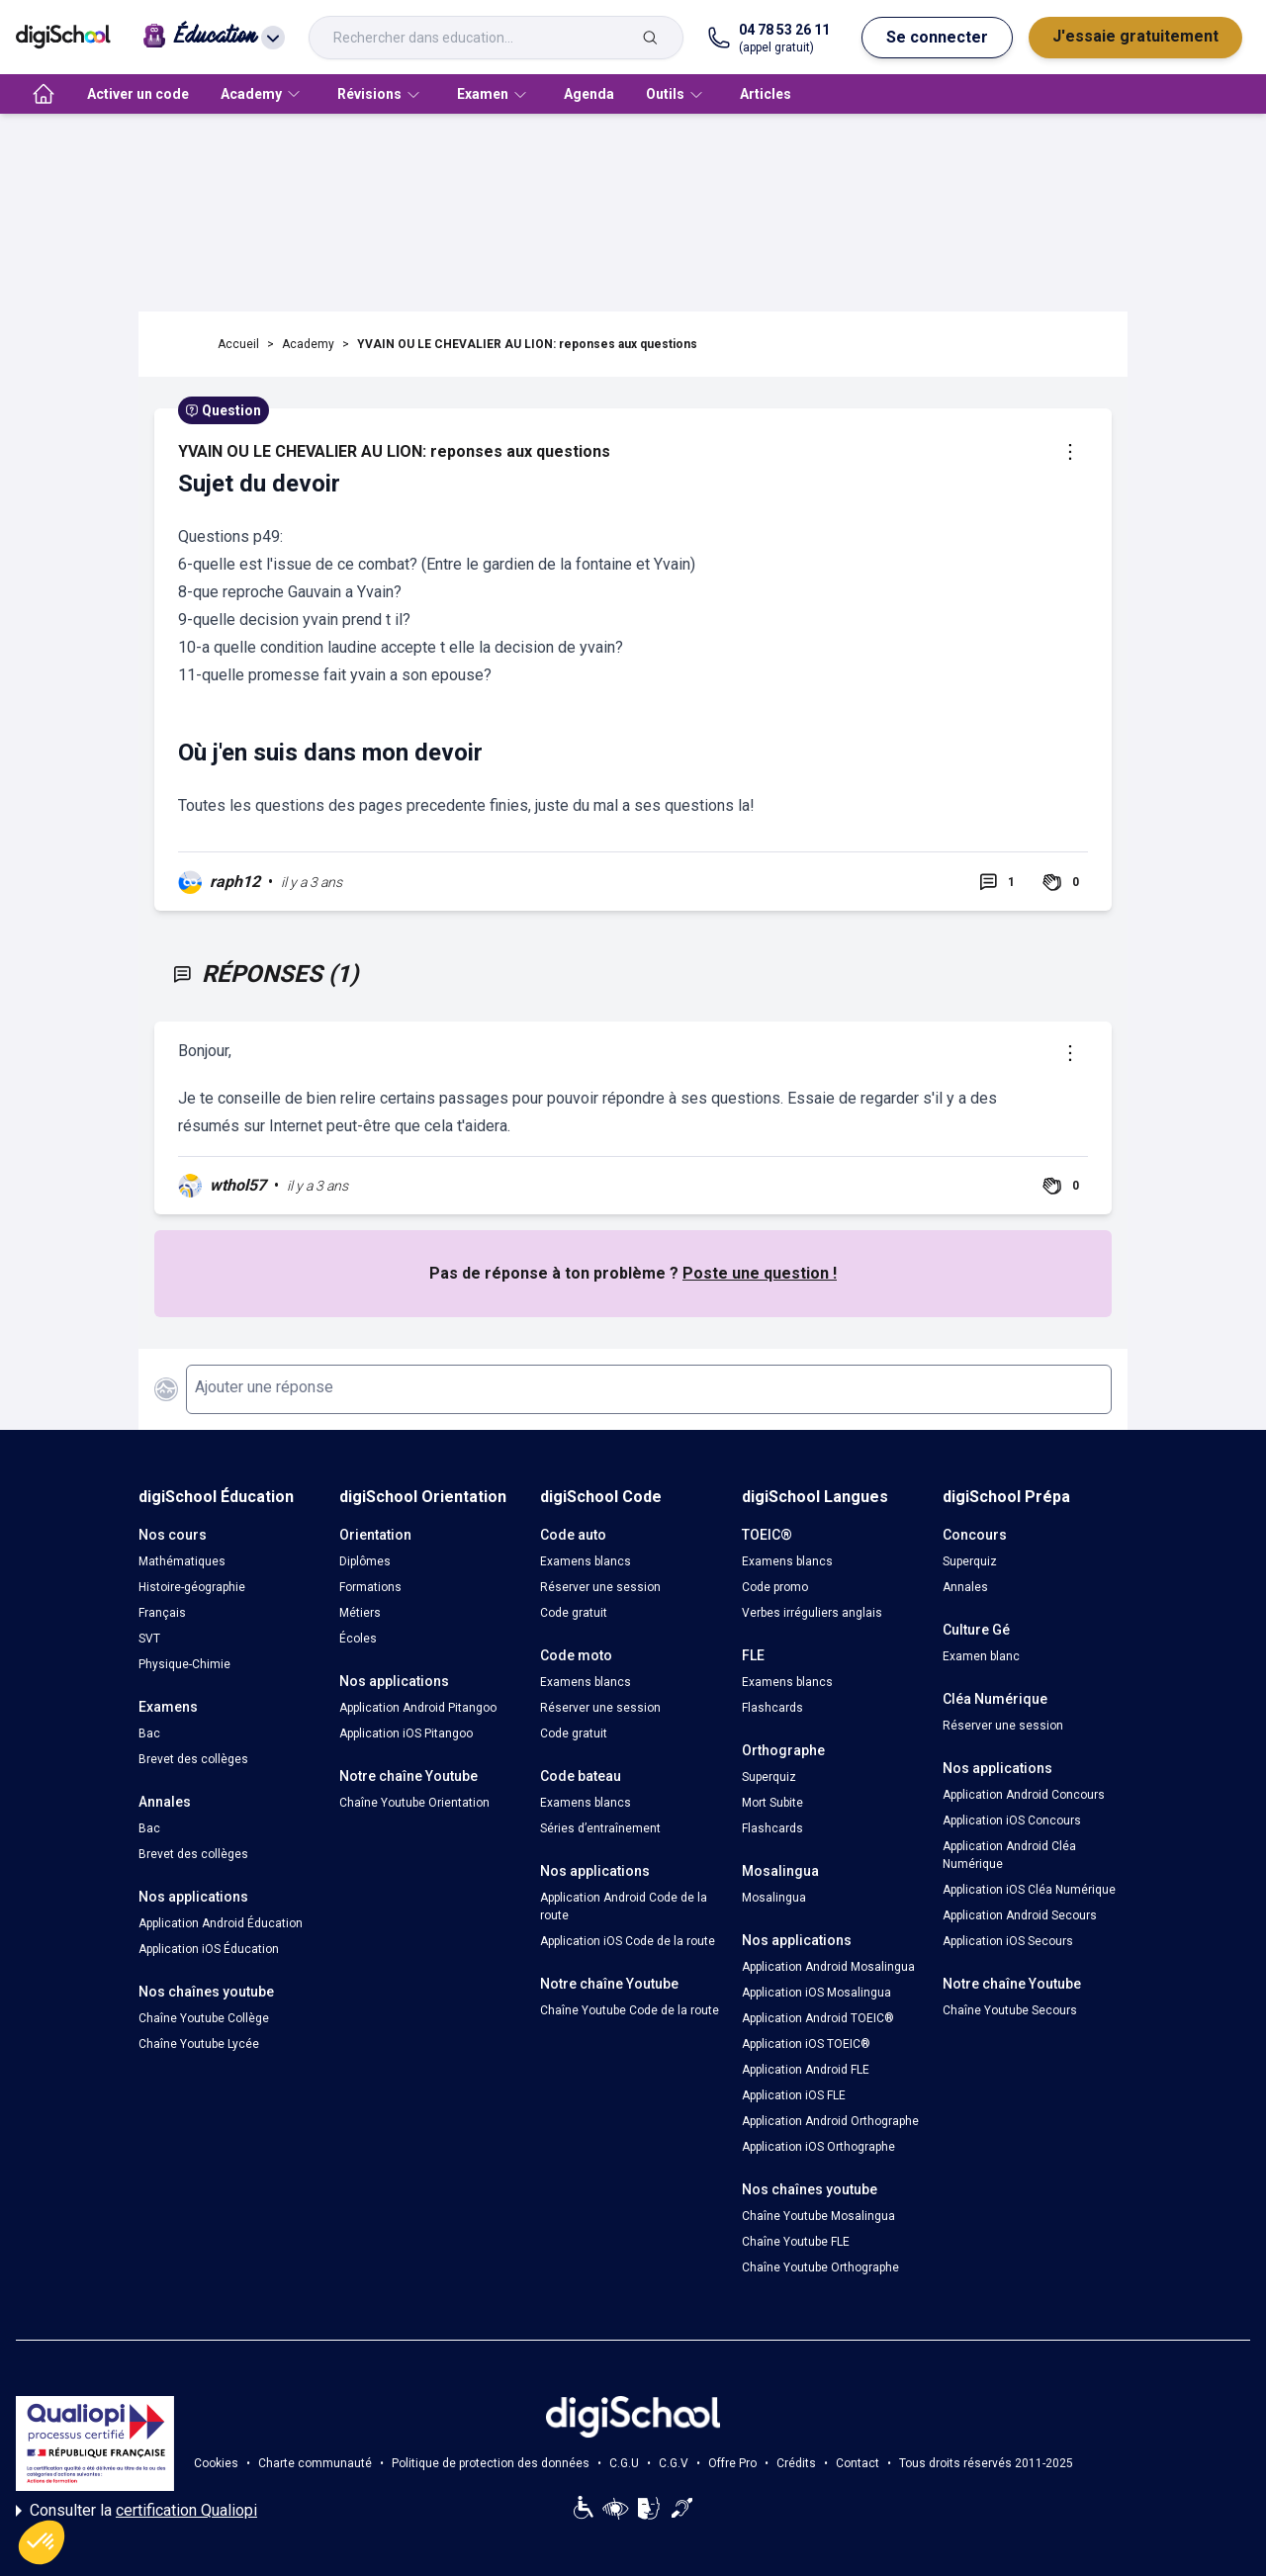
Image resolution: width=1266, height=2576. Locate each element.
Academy (308, 344)
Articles (765, 94)
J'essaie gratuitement (1135, 36)
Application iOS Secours (1008, 1941)
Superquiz (769, 1777)
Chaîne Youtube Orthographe (820, 2267)
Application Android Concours (1024, 1795)
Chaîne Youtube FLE (796, 2242)
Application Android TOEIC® (818, 2018)
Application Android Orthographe (830, 2121)
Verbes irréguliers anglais (812, 1613)
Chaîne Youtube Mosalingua (818, 2216)
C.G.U (624, 2463)
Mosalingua (774, 1898)
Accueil (238, 344)
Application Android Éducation (220, 1923)
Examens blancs (585, 1561)
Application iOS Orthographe (818, 2147)
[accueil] (43, 94)
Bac (149, 1733)
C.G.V (673, 2463)
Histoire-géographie (191, 1587)
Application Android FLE (805, 2070)
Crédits (796, 2463)
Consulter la (136, 2511)
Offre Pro (732, 2463)
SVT (149, 1638)
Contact (857, 2463)
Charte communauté (315, 2463)
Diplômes (365, 1561)
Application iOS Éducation (208, 1949)
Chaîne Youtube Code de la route (629, 2010)
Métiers (360, 1613)
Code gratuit (573, 1613)
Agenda (589, 94)
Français (162, 1613)
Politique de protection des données (490, 2463)
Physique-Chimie (184, 1664)
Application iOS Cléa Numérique (1029, 1890)
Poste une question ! (759, 1273)
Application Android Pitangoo (418, 1708)
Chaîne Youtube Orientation (414, 1803)
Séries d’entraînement (600, 1828)
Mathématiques (182, 1561)
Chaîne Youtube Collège (203, 2018)
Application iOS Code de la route (627, 1941)
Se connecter (937, 37)
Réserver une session (600, 1587)
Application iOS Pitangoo (406, 1733)
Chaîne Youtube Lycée (198, 2044)
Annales (965, 1587)
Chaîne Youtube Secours (1010, 2010)
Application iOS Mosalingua (816, 1992)
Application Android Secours (1020, 1915)
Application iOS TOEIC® (806, 2044)
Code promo (775, 1587)
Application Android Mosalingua (828, 1967)
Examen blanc (981, 1656)
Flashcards (772, 1708)
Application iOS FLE (794, 2095)
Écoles (358, 1638)
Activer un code (138, 94)
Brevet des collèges (193, 1759)
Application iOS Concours (1012, 1820)
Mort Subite (772, 1803)
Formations (370, 1587)
